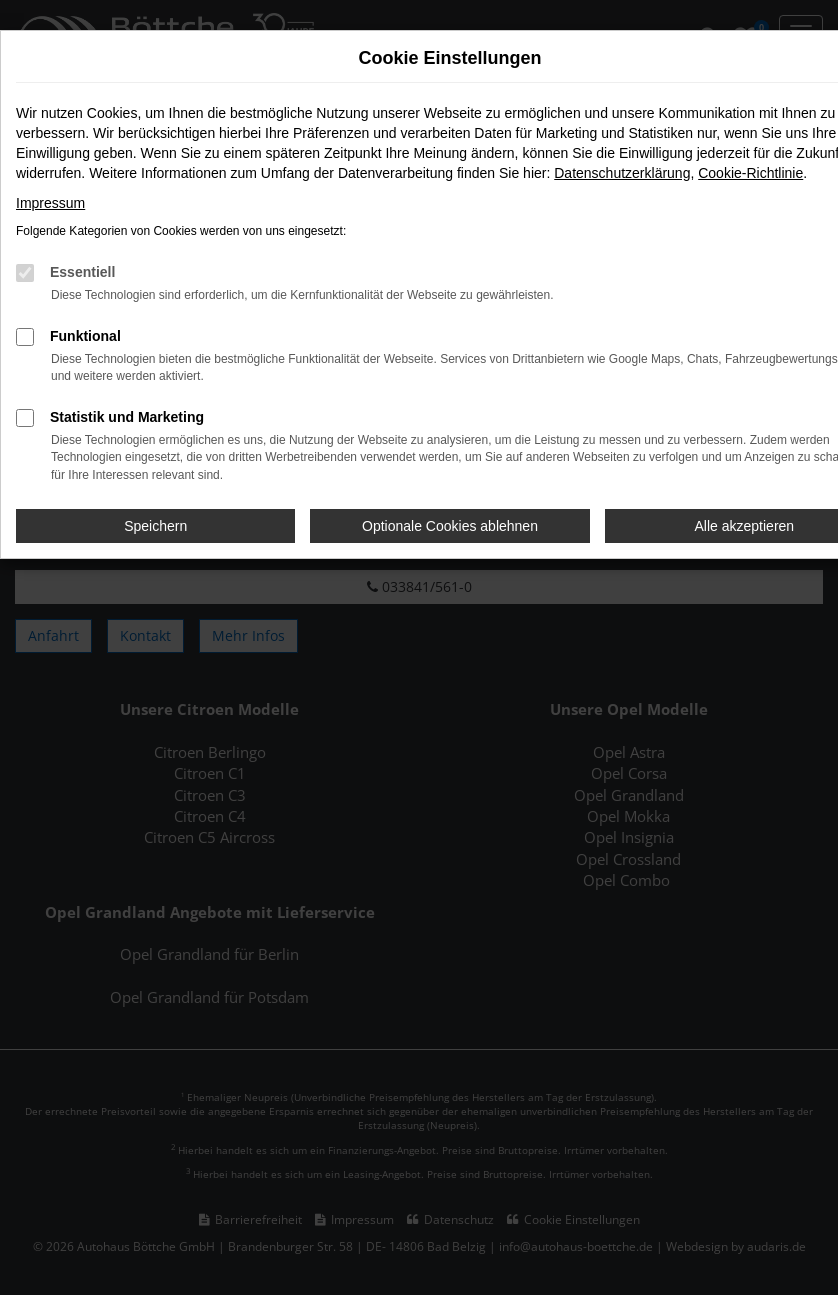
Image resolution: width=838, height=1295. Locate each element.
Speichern (155, 526)
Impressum (50, 203)
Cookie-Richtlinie (750, 173)
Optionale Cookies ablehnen (450, 526)
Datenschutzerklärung (622, 173)
